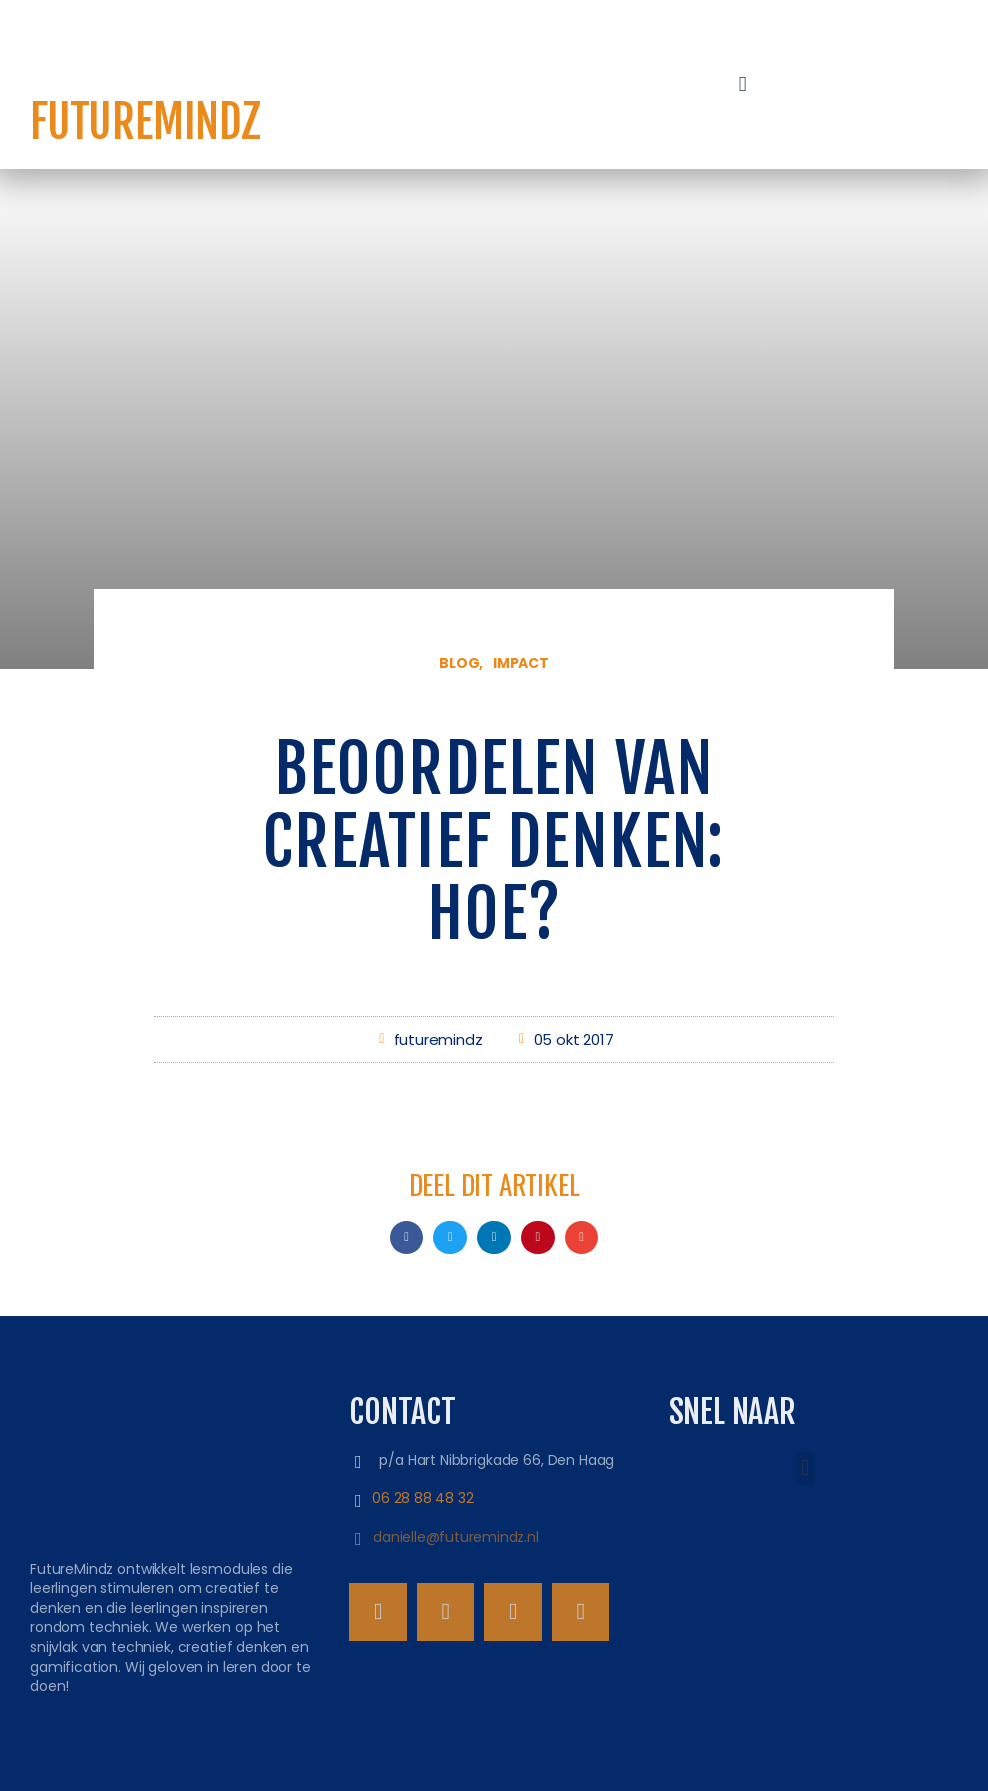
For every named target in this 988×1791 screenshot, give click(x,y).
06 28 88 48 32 (422, 1498)
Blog (459, 663)
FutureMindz (145, 122)
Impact (521, 663)
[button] (743, 85)
